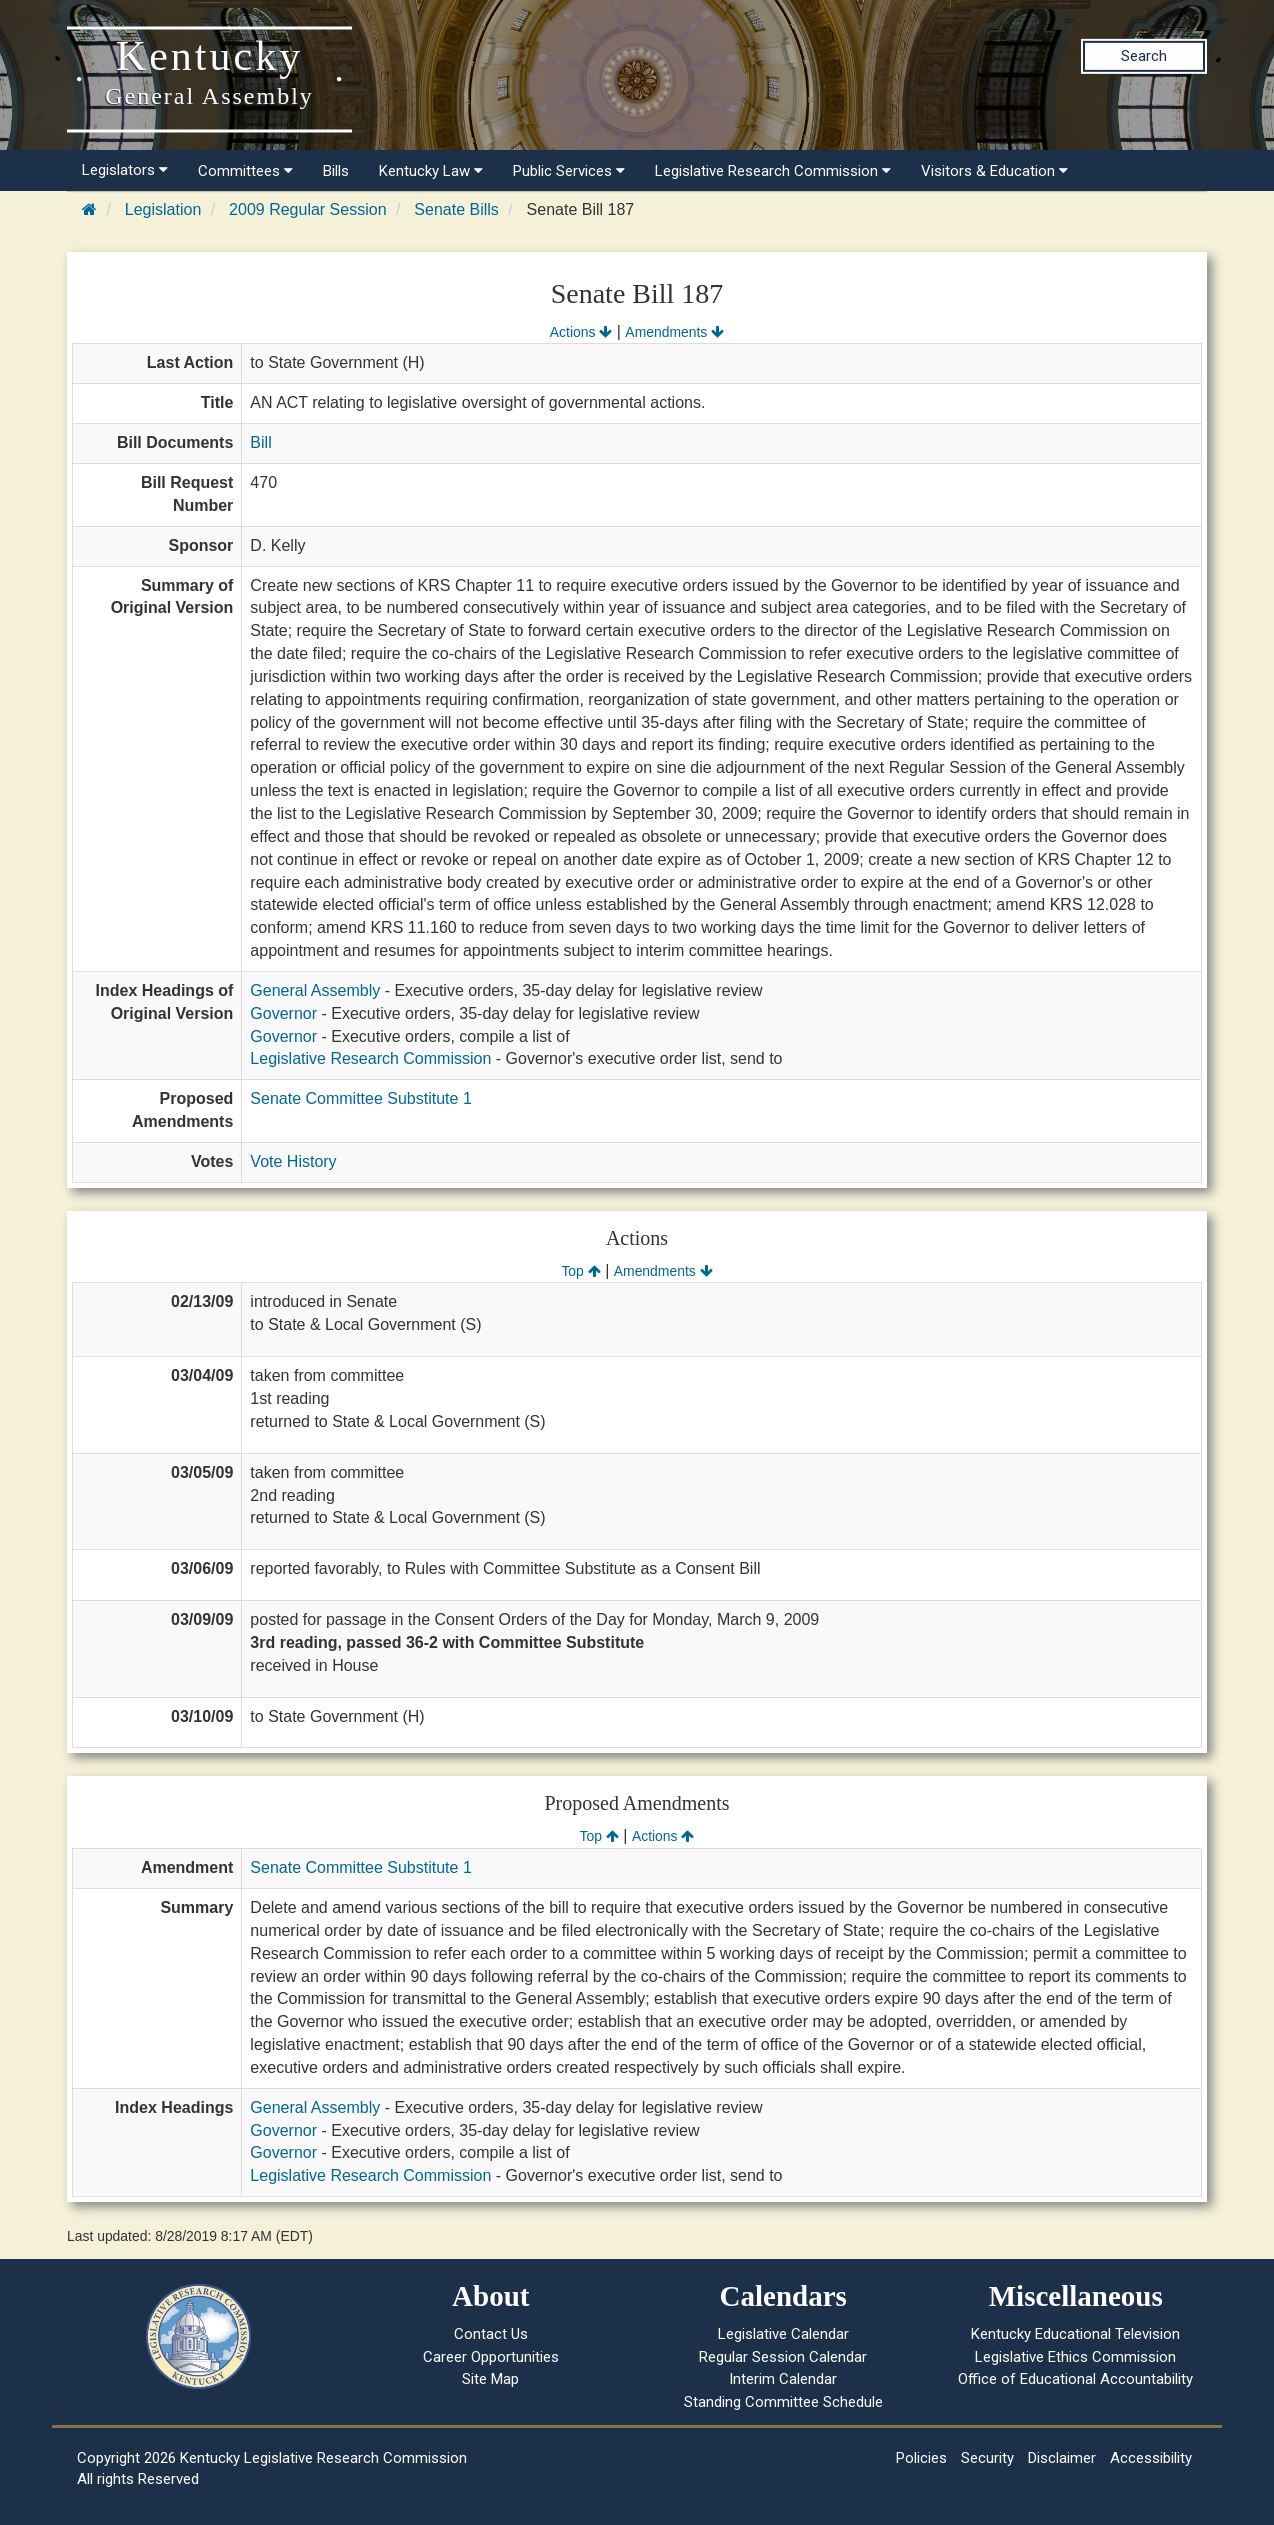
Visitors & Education (994, 171)
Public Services (569, 171)
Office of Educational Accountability (1075, 2379)
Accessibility (1151, 2458)
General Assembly (315, 990)
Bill (260, 442)
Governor (283, 1013)
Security (987, 2458)
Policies (921, 2458)
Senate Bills (456, 209)
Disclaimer (1062, 2458)
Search (1144, 56)
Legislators (125, 170)
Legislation (163, 209)
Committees (245, 171)
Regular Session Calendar (783, 2357)
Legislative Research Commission (773, 171)
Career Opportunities (491, 2357)
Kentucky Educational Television (1075, 2334)
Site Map (490, 2379)
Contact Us (491, 2334)
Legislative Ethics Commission (1075, 2357)
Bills (336, 171)
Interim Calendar (783, 2379)
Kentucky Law (431, 171)
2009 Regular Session (307, 209)
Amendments (674, 332)
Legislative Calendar (783, 2334)
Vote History (293, 1161)
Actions (581, 332)
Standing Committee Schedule (783, 2402)
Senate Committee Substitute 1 (360, 1098)
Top (580, 1271)
